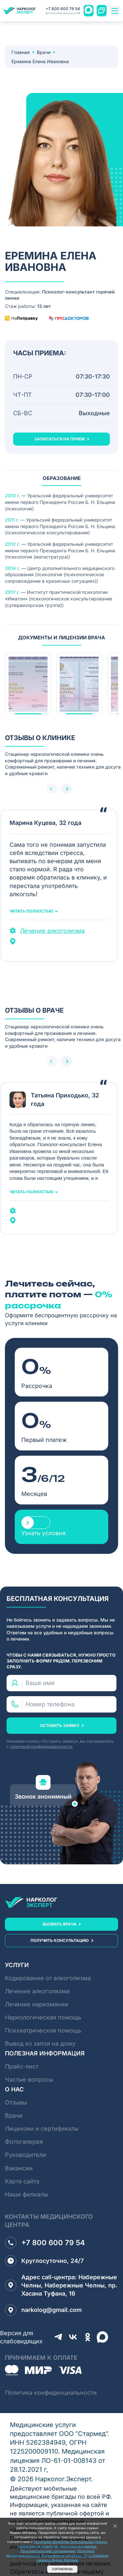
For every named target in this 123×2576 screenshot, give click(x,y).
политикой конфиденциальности (41, 1746)
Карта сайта (22, 2181)
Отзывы (16, 2102)
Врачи (44, 52)
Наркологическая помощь (43, 2017)
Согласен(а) (62, 2569)
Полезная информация (45, 2053)
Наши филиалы (26, 2194)
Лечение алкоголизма (52, 930)
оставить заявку (59, 1725)
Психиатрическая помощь (43, 2030)
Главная (20, 52)
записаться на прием (59, 438)
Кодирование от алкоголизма (48, 1978)
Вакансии (19, 2168)
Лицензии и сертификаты (41, 2128)
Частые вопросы (29, 2079)
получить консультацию (60, 1940)
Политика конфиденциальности (51, 2392)
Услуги (17, 1965)
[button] (66, 788)
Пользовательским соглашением (47, 2551)
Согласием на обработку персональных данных (57, 2546)
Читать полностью (31, 911)
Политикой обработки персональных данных (70, 2542)
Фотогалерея (24, 2141)
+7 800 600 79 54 (63, 10)
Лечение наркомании (36, 2004)
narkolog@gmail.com (43, 2310)
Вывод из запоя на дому (40, 2043)
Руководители (25, 2154)
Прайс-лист (21, 2066)
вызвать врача (59, 1924)
